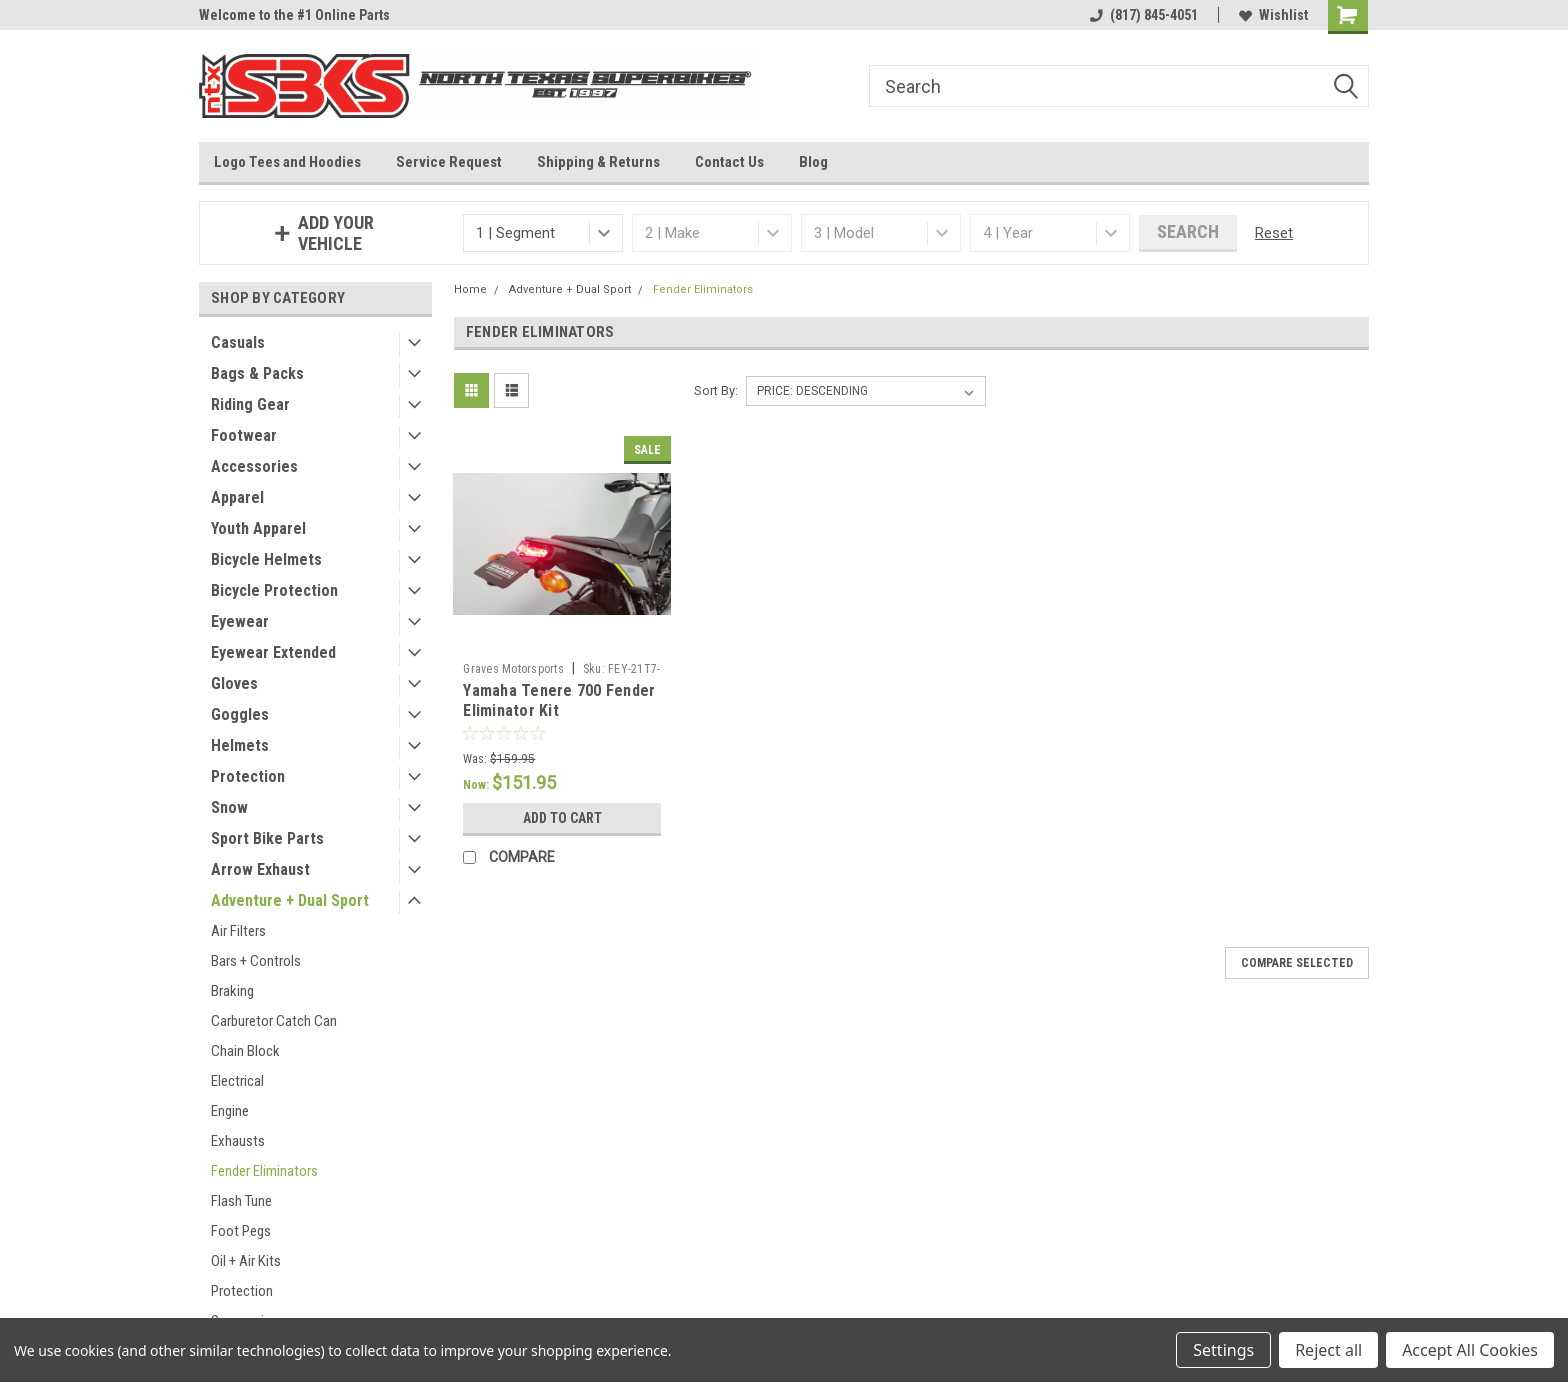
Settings (1223, 1350)
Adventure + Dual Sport (290, 900)
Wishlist (1273, 15)
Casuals (238, 342)
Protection (248, 776)
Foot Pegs (241, 1231)
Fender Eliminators (264, 1171)
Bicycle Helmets (266, 559)
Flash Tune (241, 1201)
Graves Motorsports (513, 669)
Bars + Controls (256, 961)
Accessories (254, 466)
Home (470, 289)
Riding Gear (250, 404)
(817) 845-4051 (1144, 15)
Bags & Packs (257, 373)
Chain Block (245, 1051)
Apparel (237, 497)
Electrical (237, 1081)
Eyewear (240, 621)
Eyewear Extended (273, 652)
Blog (813, 162)
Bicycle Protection (274, 590)
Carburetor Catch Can (274, 1021)
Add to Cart (562, 818)
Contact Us (729, 162)
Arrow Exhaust (260, 869)
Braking (232, 991)
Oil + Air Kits (246, 1261)
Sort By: (716, 390)
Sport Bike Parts (267, 838)
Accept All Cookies (1470, 1350)
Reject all (1328, 1350)
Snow (229, 807)
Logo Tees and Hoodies (287, 162)
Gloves (234, 683)
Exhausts (238, 1141)
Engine (230, 1111)
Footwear (244, 435)
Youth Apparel (258, 528)
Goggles (240, 714)
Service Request (449, 162)
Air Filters (238, 931)
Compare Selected (1297, 963)
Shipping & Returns (598, 162)
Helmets (240, 745)
